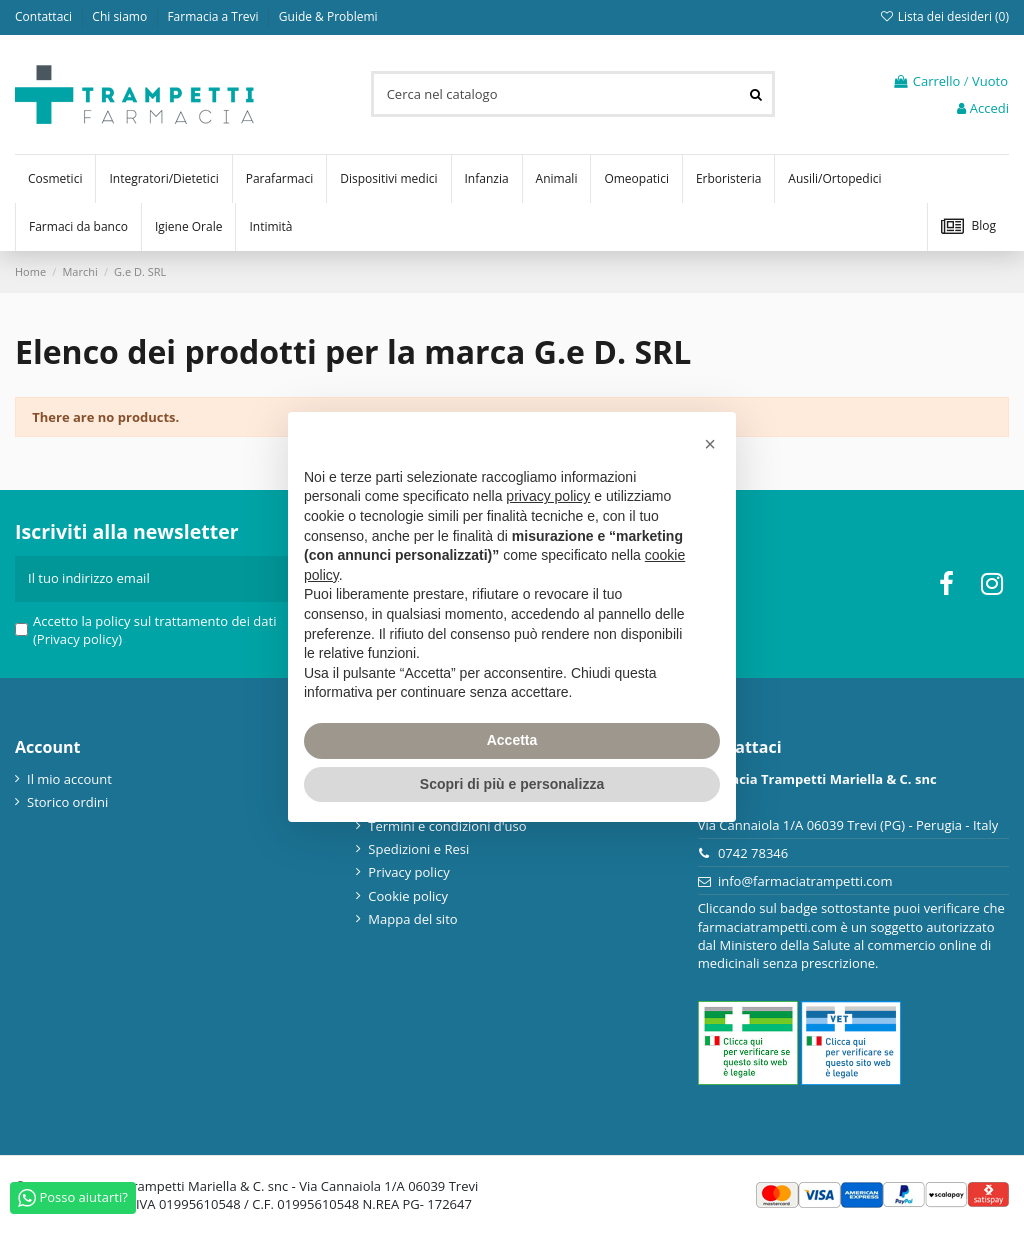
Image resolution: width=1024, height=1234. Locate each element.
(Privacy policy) (77, 639)
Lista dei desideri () (944, 16)
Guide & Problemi (328, 16)
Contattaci (45, 16)
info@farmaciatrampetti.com (805, 881)
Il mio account (69, 779)
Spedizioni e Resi (418, 849)
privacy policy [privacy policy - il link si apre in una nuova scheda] (548, 496)
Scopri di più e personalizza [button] (512, 784)
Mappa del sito (412, 919)
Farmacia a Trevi (214, 16)
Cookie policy (408, 896)
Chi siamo (121, 16)
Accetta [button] (512, 740)
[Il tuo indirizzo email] (151, 579)
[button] (710, 444)
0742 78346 (753, 853)
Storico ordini (67, 802)
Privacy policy (408, 872)
